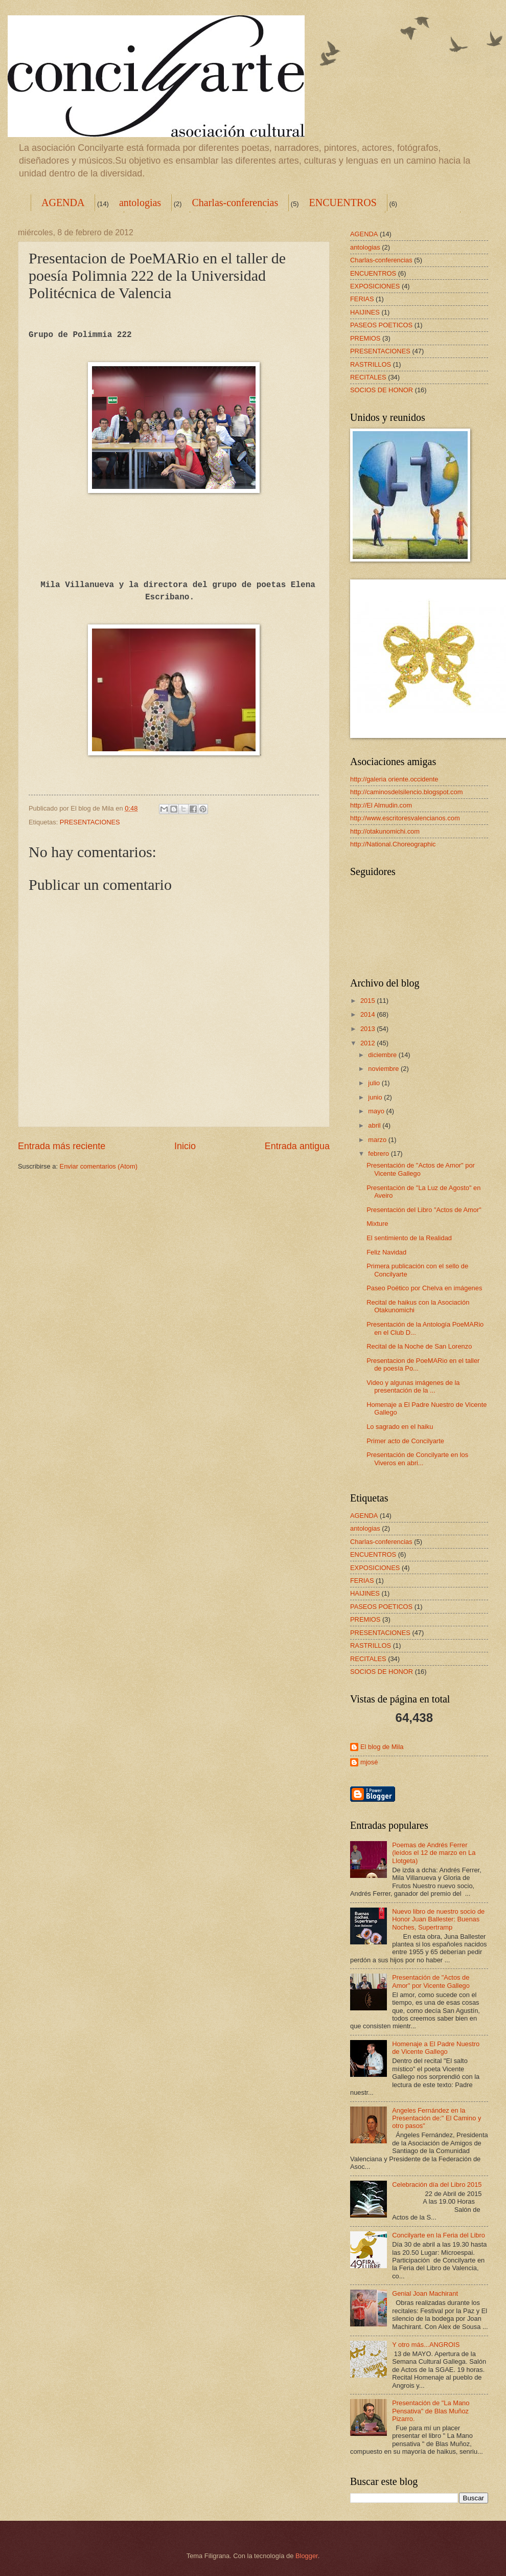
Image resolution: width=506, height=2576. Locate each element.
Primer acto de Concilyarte (405, 1441)
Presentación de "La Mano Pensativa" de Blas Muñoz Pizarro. (430, 2411)
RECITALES (368, 377)
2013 (368, 1029)
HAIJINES (365, 312)
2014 (368, 1014)
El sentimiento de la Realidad (409, 1238)
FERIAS (362, 299)
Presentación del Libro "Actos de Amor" (423, 1210)
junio (376, 1097)
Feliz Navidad (386, 1252)
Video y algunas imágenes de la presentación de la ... (412, 1386)
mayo (377, 1111)
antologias (140, 202)
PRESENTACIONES (90, 822)
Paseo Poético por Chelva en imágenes (424, 1288)
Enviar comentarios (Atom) (98, 1166)
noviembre (384, 1068)
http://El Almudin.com (381, 805)
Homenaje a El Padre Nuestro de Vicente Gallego (435, 2047)
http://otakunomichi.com (385, 831)
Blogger (306, 2556)
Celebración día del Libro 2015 (436, 2184)
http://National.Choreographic (392, 844)
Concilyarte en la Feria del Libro (438, 2235)
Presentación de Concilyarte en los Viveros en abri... (417, 1458)
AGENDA (62, 202)
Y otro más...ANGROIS (425, 2344)
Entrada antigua (297, 1146)
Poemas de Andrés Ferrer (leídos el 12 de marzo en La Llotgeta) (433, 1853)
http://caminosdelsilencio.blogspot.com (406, 792)
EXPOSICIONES (375, 286)
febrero (379, 1153)
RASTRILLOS (370, 364)
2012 (368, 1043)
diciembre (383, 1055)
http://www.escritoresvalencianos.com (405, 818)
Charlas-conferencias (235, 202)
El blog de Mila (381, 1747)
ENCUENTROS (343, 202)
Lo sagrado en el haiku (399, 1426)
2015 (368, 1000)
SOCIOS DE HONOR (381, 390)
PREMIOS (365, 338)
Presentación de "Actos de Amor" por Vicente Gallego (431, 1981)
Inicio (185, 1146)
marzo (378, 1140)
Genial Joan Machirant (425, 2293)
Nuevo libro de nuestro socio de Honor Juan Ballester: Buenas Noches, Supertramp (438, 1919)
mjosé (369, 1762)
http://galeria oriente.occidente (394, 779)
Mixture (377, 1223)
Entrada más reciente (61, 1146)
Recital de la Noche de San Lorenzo (419, 1346)
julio (374, 1083)
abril (375, 1125)
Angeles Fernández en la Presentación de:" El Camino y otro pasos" (436, 2118)
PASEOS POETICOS (381, 325)
